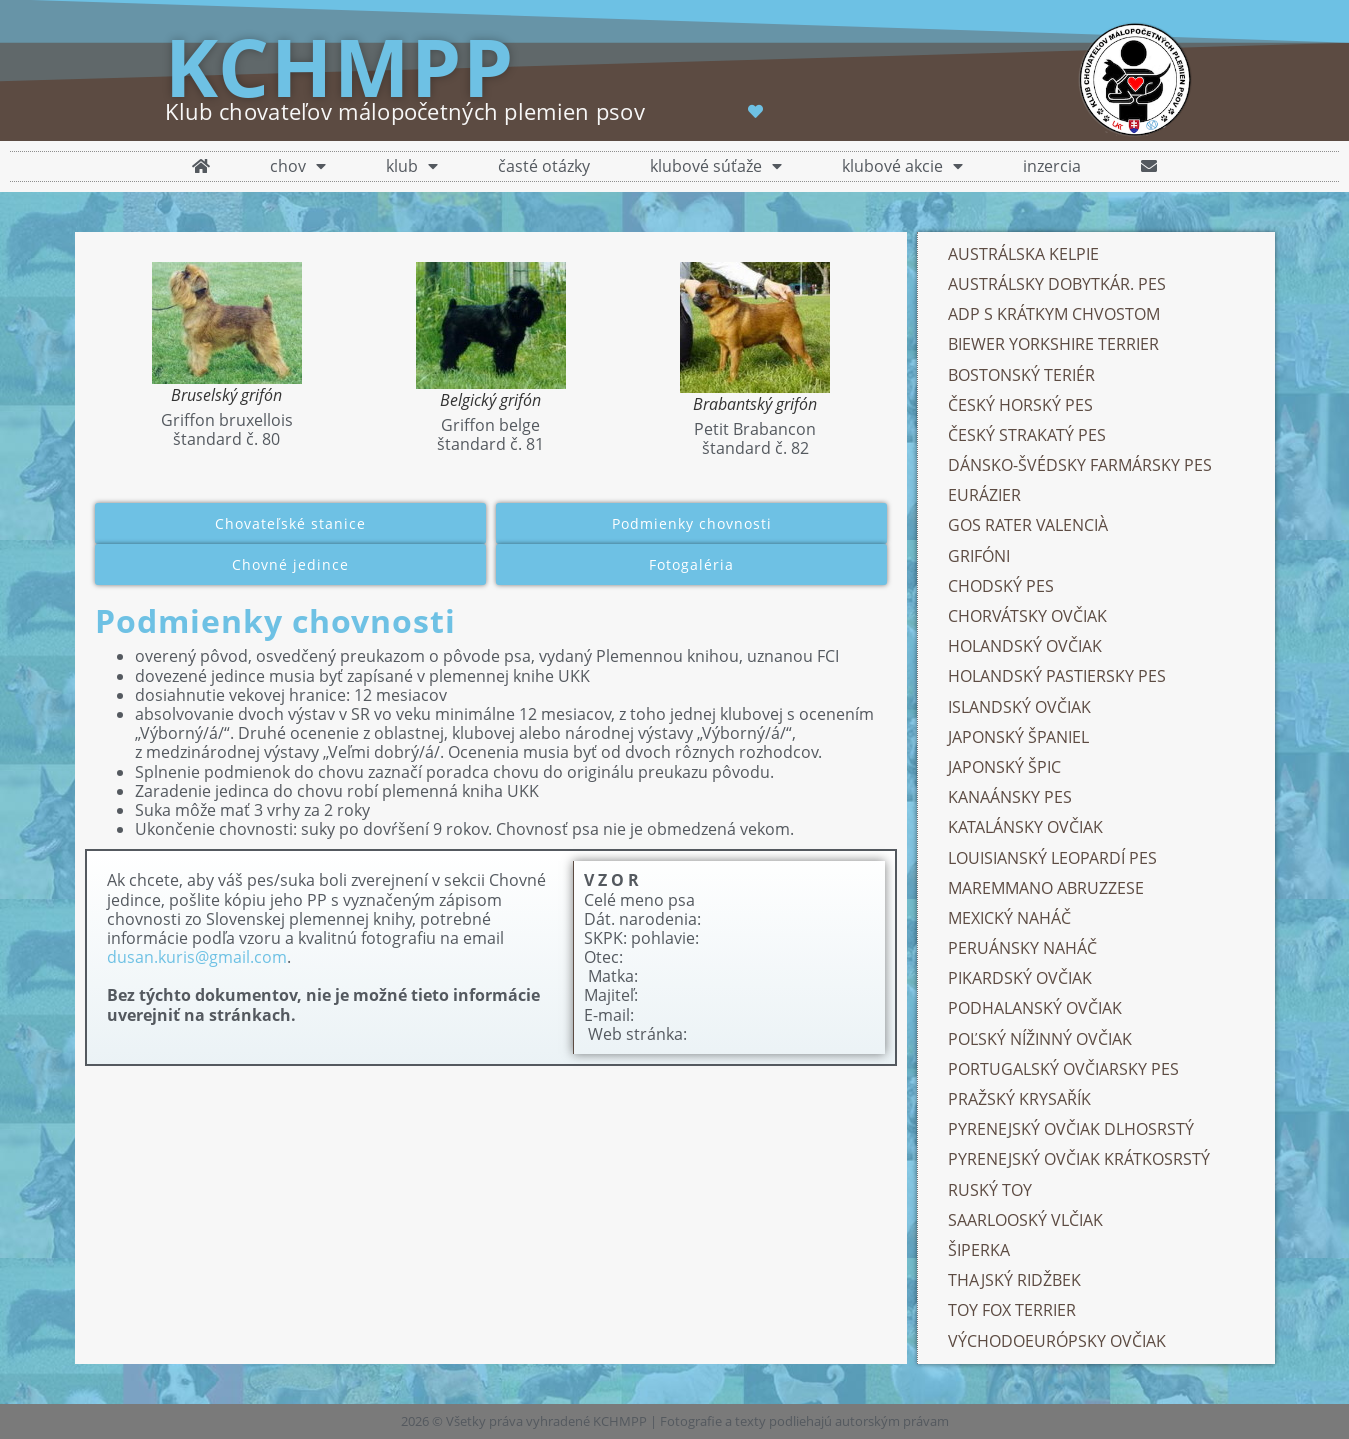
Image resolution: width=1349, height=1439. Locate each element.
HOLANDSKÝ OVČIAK (1025, 646)
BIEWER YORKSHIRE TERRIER (1053, 344)
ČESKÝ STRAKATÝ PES (1027, 435)
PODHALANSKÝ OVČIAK (1035, 1008)
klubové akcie (902, 166)
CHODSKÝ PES (1001, 586)
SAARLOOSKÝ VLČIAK (1025, 1220)
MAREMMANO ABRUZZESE (1046, 888)
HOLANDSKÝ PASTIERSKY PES (1057, 676)
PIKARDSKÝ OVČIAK (1020, 978)
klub (412, 166)
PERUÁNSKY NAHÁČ (1022, 948)
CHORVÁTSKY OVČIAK (1027, 616)
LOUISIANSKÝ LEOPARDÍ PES (1052, 858)
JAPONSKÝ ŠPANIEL (1018, 737)
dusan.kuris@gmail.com (197, 957)
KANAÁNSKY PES (1010, 797)
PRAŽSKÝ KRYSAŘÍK (1019, 1099)
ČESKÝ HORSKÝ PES (1020, 405)
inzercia (1052, 166)
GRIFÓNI (979, 556)
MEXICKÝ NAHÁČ (1009, 918)
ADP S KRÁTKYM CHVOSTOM (1054, 314)
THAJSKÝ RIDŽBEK (1014, 1280)
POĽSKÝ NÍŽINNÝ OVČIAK (1040, 1039)
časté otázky (544, 166)
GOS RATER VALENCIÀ (1028, 525)
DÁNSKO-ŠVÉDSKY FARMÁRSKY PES (1082, 465)
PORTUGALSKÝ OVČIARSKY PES (1063, 1069)
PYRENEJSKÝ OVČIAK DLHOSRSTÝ (1071, 1129)
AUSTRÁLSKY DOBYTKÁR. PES (1057, 284)
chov (298, 166)
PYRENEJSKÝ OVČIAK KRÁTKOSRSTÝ (1079, 1159)
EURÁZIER (984, 495)
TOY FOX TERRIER (1012, 1310)
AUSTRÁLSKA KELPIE (1023, 254)
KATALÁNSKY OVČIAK (1025, 827)
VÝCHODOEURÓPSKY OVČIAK (1057, 1341)
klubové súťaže (716, 166)
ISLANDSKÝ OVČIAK (1019, 707)
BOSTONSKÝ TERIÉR (1021, 375)
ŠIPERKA (979, 1250)
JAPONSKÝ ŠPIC (1004, 767)
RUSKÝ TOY (990, 1190)
